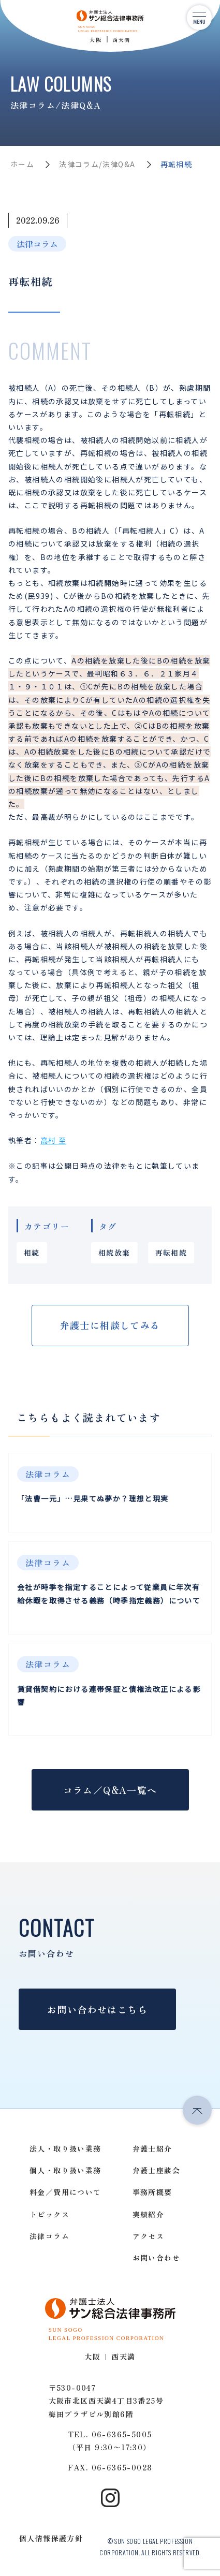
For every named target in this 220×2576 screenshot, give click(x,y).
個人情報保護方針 (51, 2538)
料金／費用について (65, 2192)
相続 (32, 1252)
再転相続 (171, 1252)
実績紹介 (149, 2214)
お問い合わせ (156, 2258)
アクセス (149, 2236)
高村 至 (53, 1140)
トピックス (49, 2214)
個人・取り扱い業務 (65, 2170)
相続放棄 (114, 1252)
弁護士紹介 (152, 2148)
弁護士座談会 (156, 2170)
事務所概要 (152, 2192)
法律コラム (37, 244)
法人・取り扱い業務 (65, 2148)
